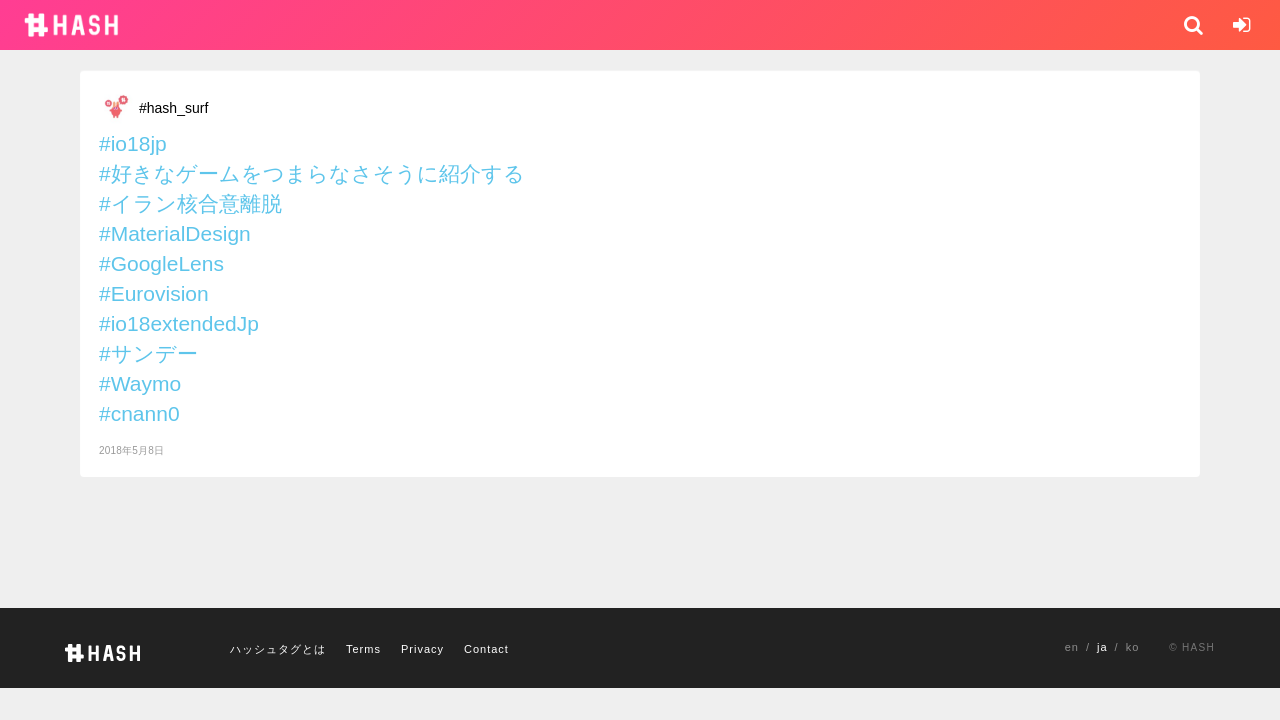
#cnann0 (139, 413)
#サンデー (148, 353)
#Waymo (140, 383)
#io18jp (133, 143)
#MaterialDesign (175, 233)
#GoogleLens (161, 263)
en (1072, 647)
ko (1133, 647)
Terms (363, 649)
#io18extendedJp (179, 323)
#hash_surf (173, 108)
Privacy (422, 649)
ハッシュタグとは (278, 649)
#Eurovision (154, 293)
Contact (486, 649)
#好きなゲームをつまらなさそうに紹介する (312, 173)
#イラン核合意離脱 (190, 203)
